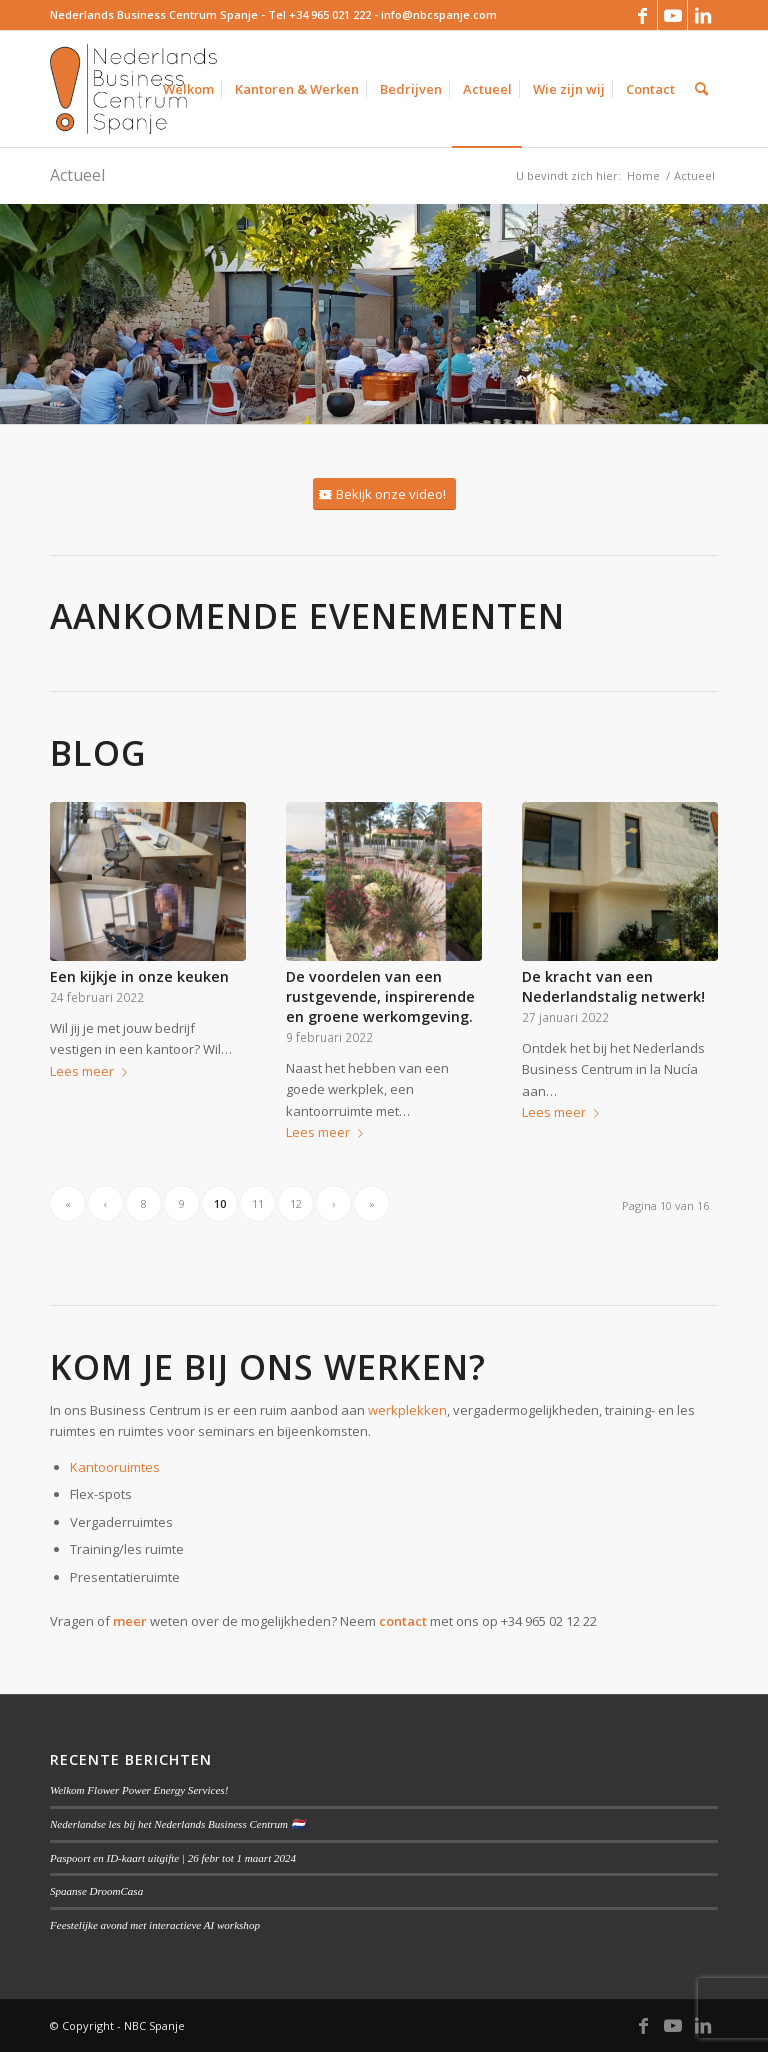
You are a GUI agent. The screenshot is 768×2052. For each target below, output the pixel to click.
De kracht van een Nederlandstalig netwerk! (613, 986)
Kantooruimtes (115, 1467)
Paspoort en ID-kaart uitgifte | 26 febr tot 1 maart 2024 (173, 1858)
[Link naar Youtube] (672, 15)
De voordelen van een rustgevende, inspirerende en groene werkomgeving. (380, 996)
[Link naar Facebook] (642, 15)
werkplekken (407, 1410)
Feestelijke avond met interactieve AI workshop (155, 1925)
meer (130, 1621)
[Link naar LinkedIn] (703, 15)
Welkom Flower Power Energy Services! (139, 1790)
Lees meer (92, 1071)
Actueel (77, 175)
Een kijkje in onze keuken (139, 976)
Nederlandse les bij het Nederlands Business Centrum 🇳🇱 (177, 1824)
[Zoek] (701, 89)
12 (296, 1203)
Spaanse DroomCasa (96, 1891)
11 (258, 1203)
